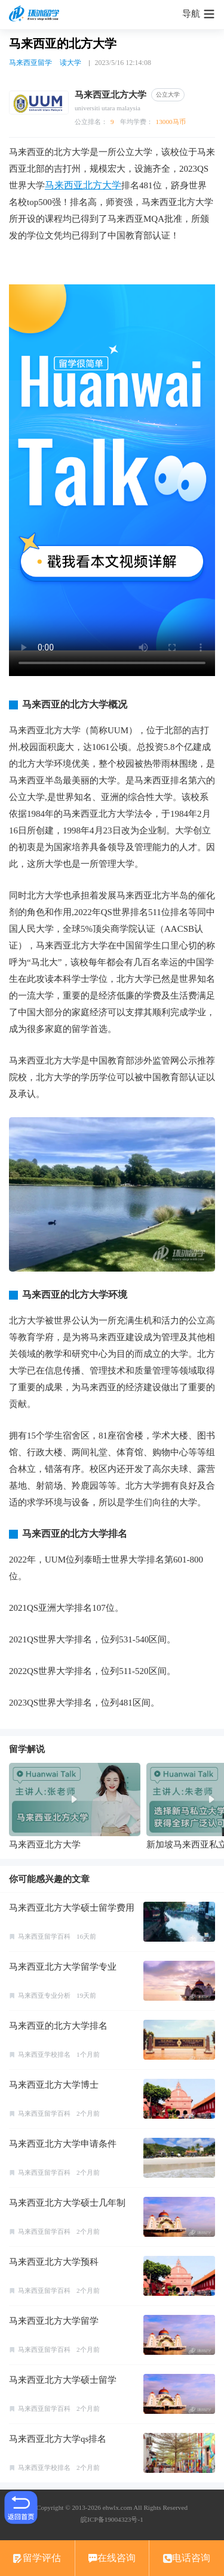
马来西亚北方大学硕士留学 (62, 2380)
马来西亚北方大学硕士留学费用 (71, 1907)
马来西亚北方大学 (83, 185)
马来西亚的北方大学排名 (58, 2026)
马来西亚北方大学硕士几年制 (67, 2203)
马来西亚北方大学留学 (54, 2321)
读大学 (70, 62)
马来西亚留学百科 (44, 1936)
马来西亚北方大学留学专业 (62, 1966)
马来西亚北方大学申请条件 (62, 2144)
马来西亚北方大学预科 (54, 2262)
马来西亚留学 (30, 62)
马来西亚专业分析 (44, 1995)
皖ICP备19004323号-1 (112, 2519)
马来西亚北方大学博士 (54, 2085)
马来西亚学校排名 (44, 2054)
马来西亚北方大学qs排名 (57, 2439)
